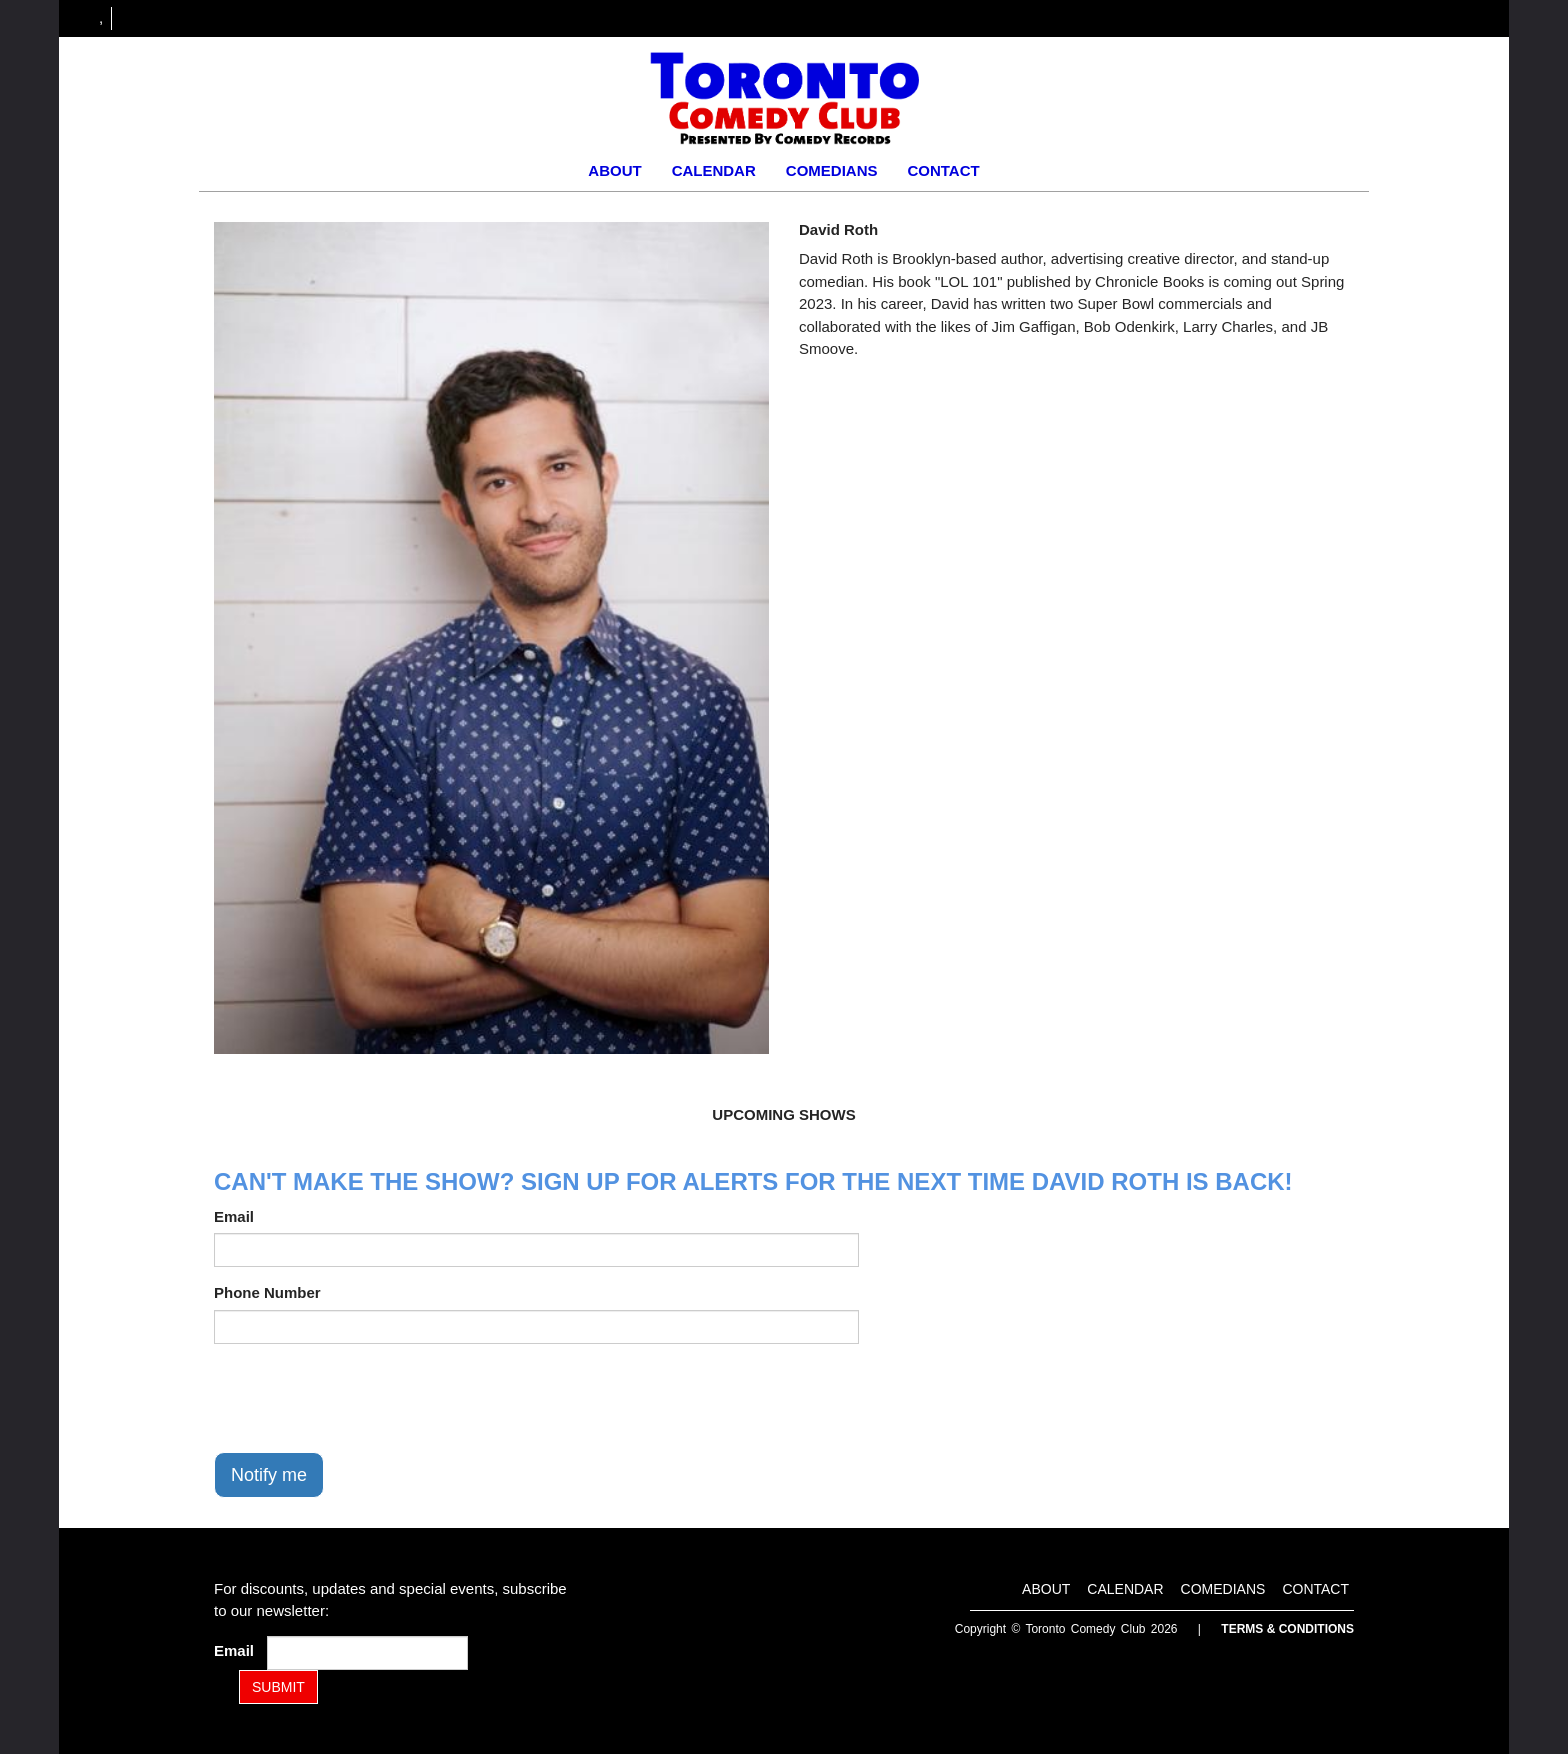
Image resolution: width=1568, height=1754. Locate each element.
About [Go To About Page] (614, 170)
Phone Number (267, 1292)
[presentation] (366, 1398)
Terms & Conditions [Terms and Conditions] (1287, 1629)
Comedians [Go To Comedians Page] (832, 170)
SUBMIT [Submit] (278, 1687)
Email (234, 1216)
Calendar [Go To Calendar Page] (714, 170)
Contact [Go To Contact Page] (943, 170)
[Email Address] (367, 1653)
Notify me (269, 1475)
